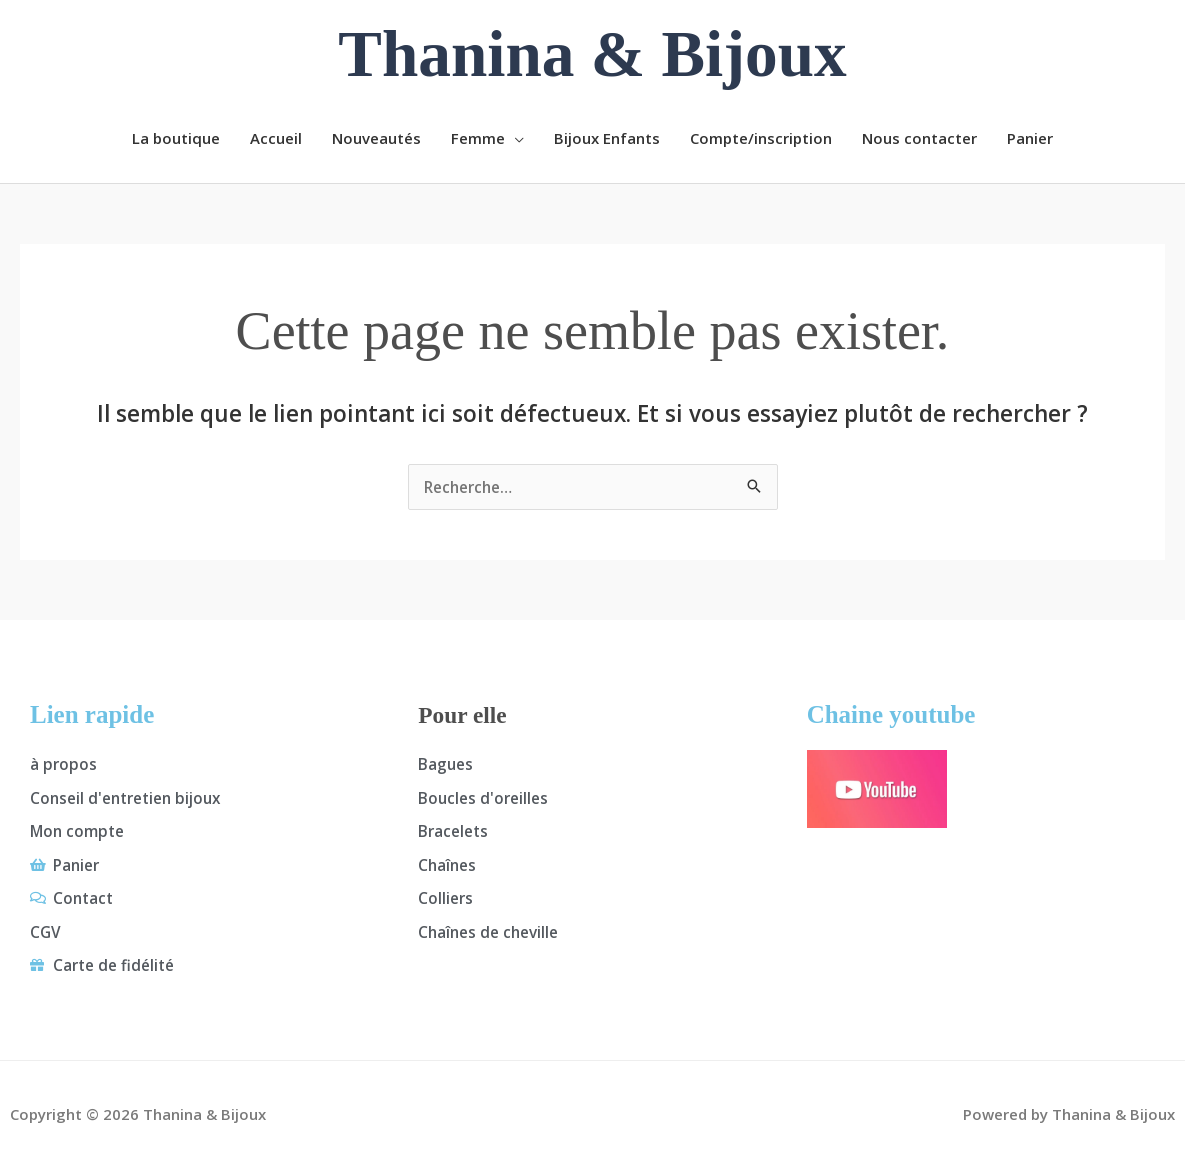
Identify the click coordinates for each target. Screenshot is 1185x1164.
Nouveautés (376, 138)
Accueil (276, 138)
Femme (478, 138)
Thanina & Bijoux (593, 54)
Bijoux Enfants (607, 138)
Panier (1030, 138)
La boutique (176, 138)
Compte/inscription (761, 138)
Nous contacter (919, 138)
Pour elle (465, 714)
